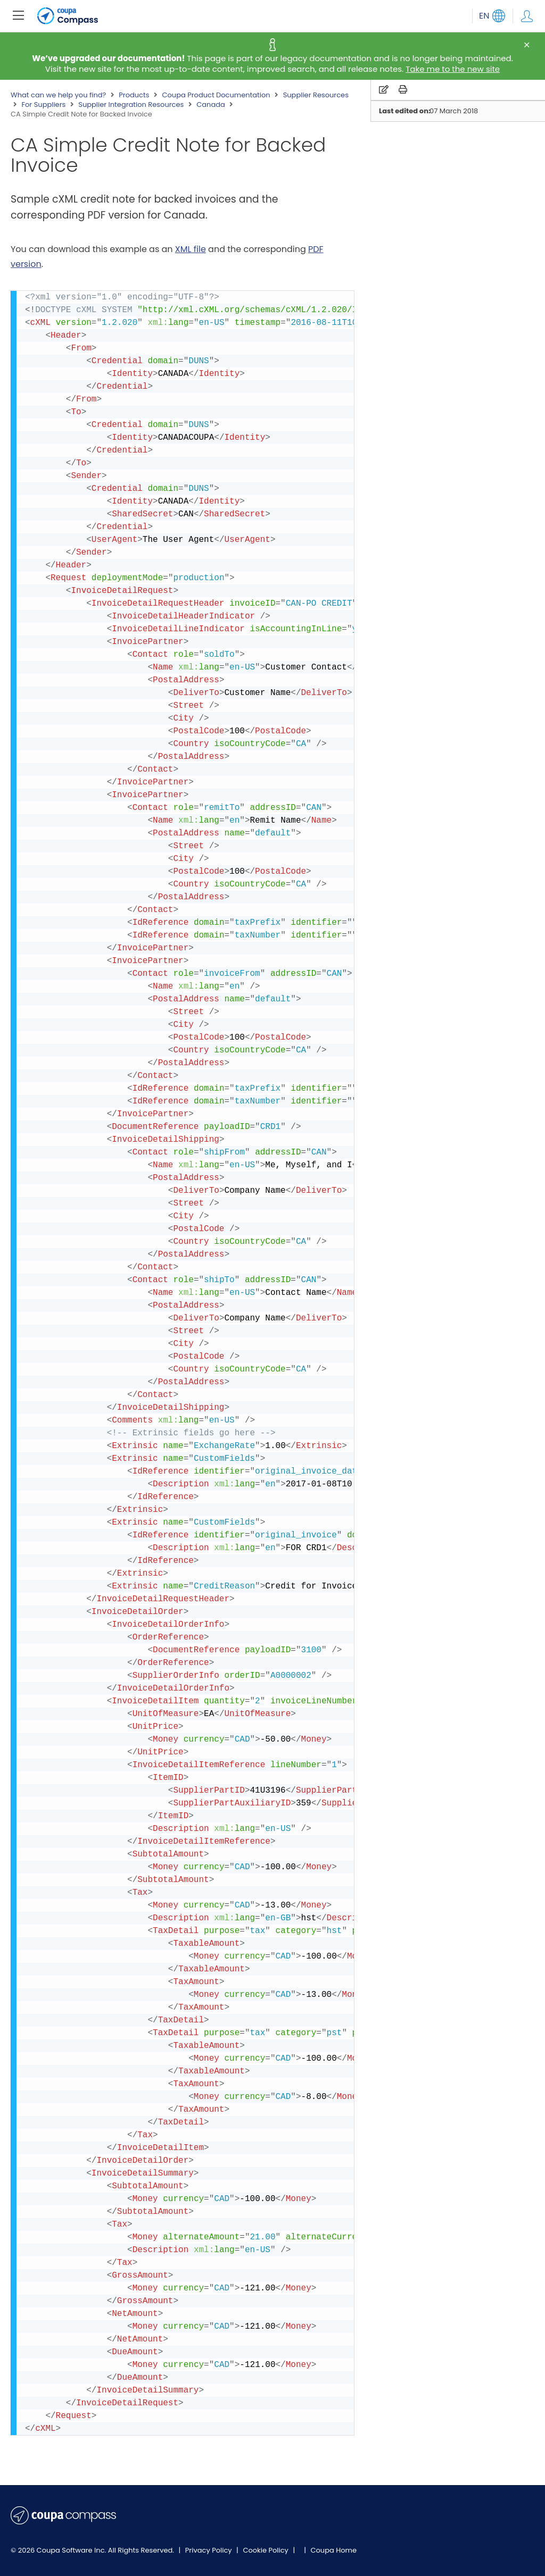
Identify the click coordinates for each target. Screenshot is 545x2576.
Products (134, 95)
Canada (210, 105)
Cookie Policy (266, 2550)
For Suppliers (43, 105)
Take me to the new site (453, 68)
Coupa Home (333, 2550)
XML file (190, 249)
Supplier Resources (316, 95)
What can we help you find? (58, 95)
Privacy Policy (209, 2550)
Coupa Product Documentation (216, 95)
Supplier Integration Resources (131, 105)
